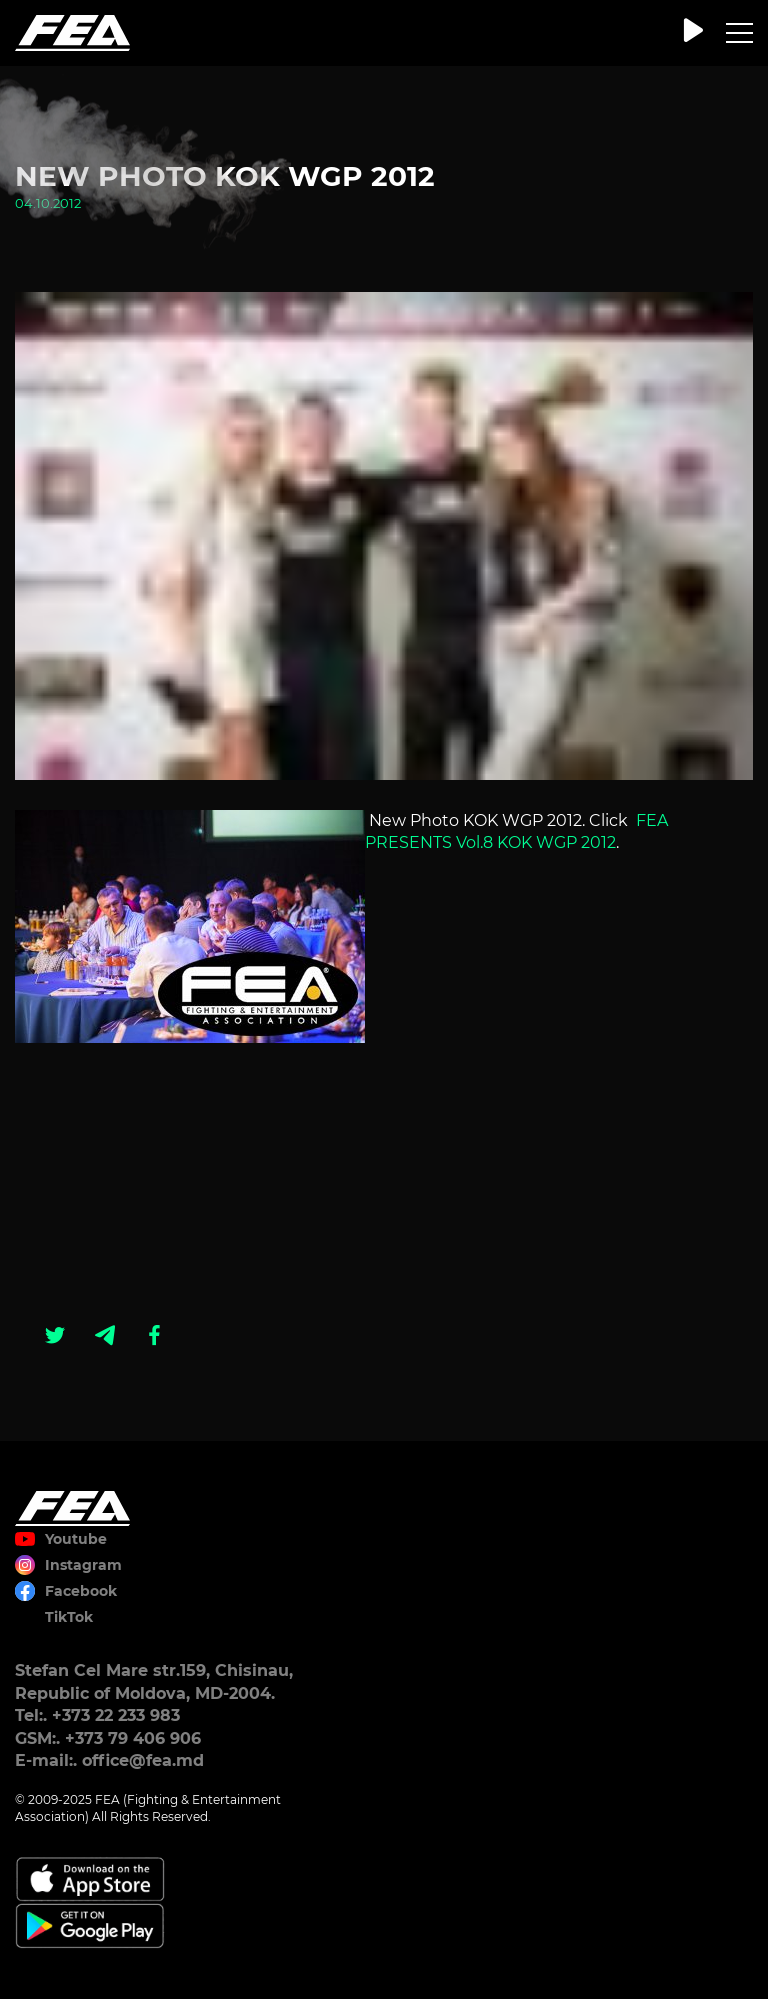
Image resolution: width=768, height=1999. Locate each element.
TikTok (69, 1617)
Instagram (83, 1565)
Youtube (76, 1539)
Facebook (81, 1591)
